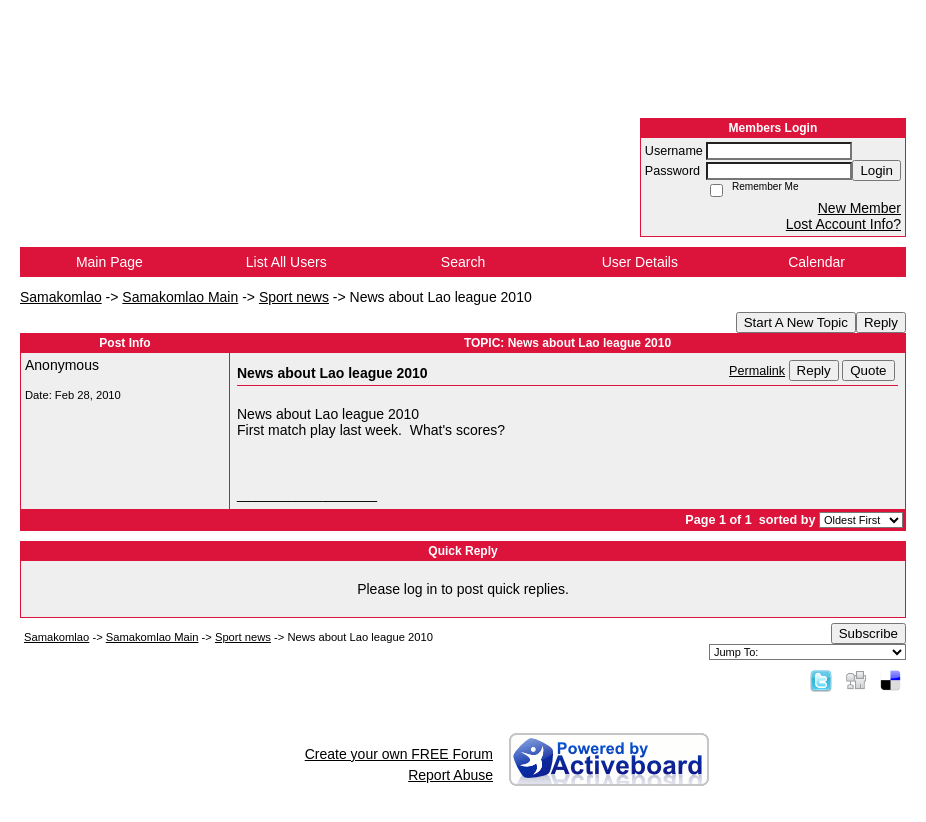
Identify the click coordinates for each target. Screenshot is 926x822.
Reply (881, 322)
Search (463, 262)
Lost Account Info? (843, 224)
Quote (868, 370)
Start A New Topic (796, 322)
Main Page (109, 262)
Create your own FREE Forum (399, 754)
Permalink (757, 371)
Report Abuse (450, 775)
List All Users (286, 262)
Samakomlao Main (180, 297)
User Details (640, 262)
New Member (859, 208)
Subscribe (868, 633)
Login (876, 170)
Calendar (816, 262)
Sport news (294, 297)
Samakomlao (61, 297)
